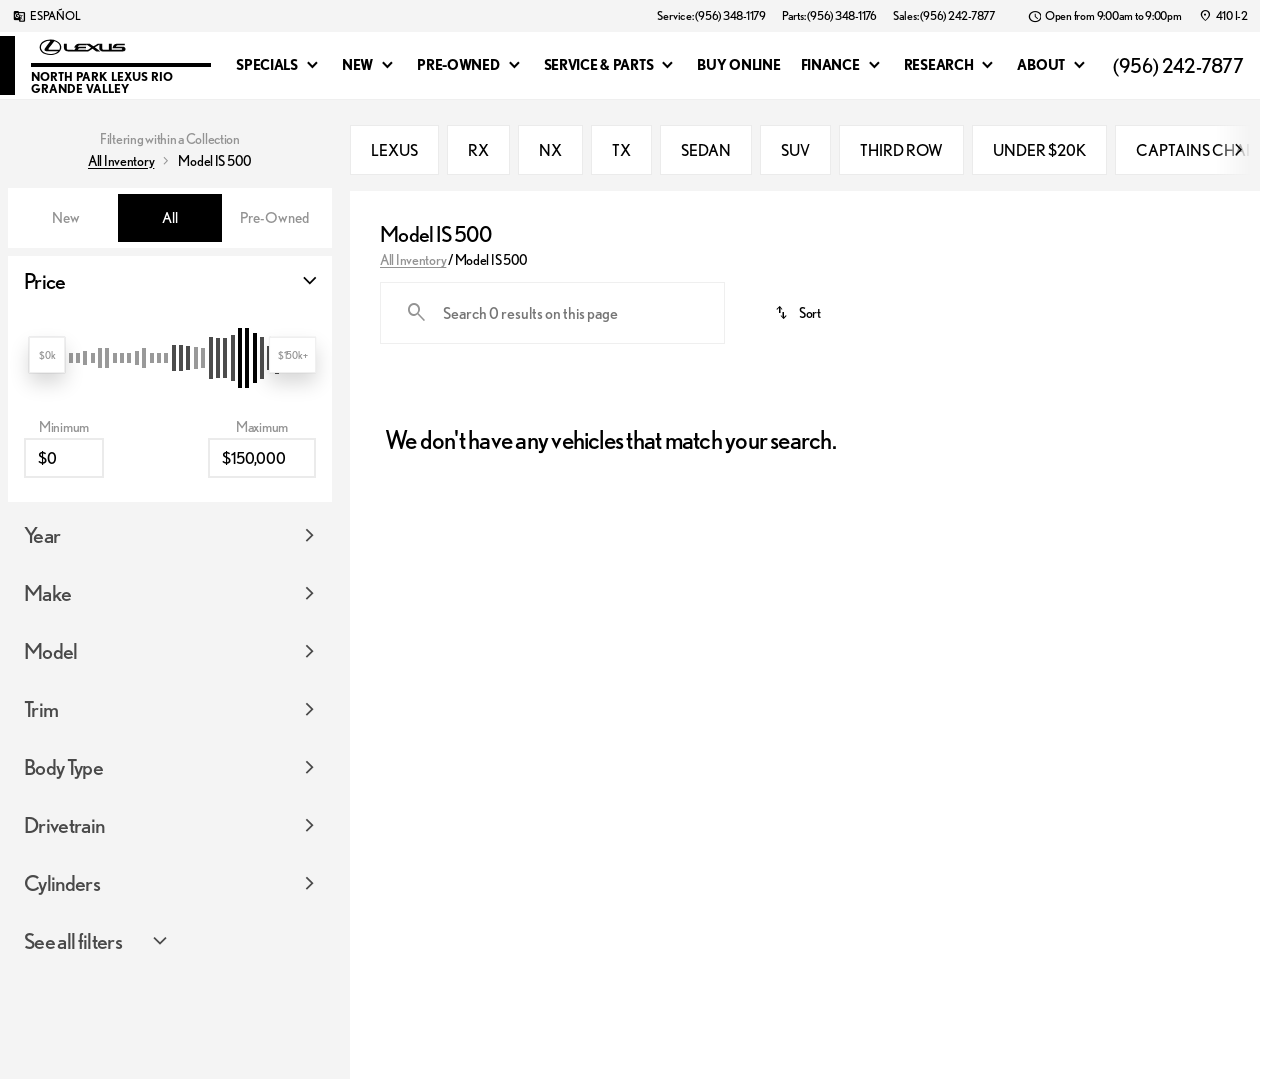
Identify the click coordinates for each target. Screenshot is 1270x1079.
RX (478, 150)
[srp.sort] (799, 313)
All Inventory (413, 260)
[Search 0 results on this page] (552, 313)
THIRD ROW (901, 150)
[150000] (262, 382)
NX (550, 150)
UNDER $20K (1039, 150)
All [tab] (170, 217)
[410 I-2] (1223, 16)
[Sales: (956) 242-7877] (944, 16)
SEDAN (706, 150)
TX (621, 150)
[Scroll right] (1238, 150)
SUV (795, 150)
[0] (64, 382)
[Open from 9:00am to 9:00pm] (1104, 16)
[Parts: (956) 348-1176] (829, 16)
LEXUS (394, 150)
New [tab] (66, 217)
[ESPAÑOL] (46, 16)
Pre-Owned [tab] (274, 217)
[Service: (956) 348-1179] (711, 16)
